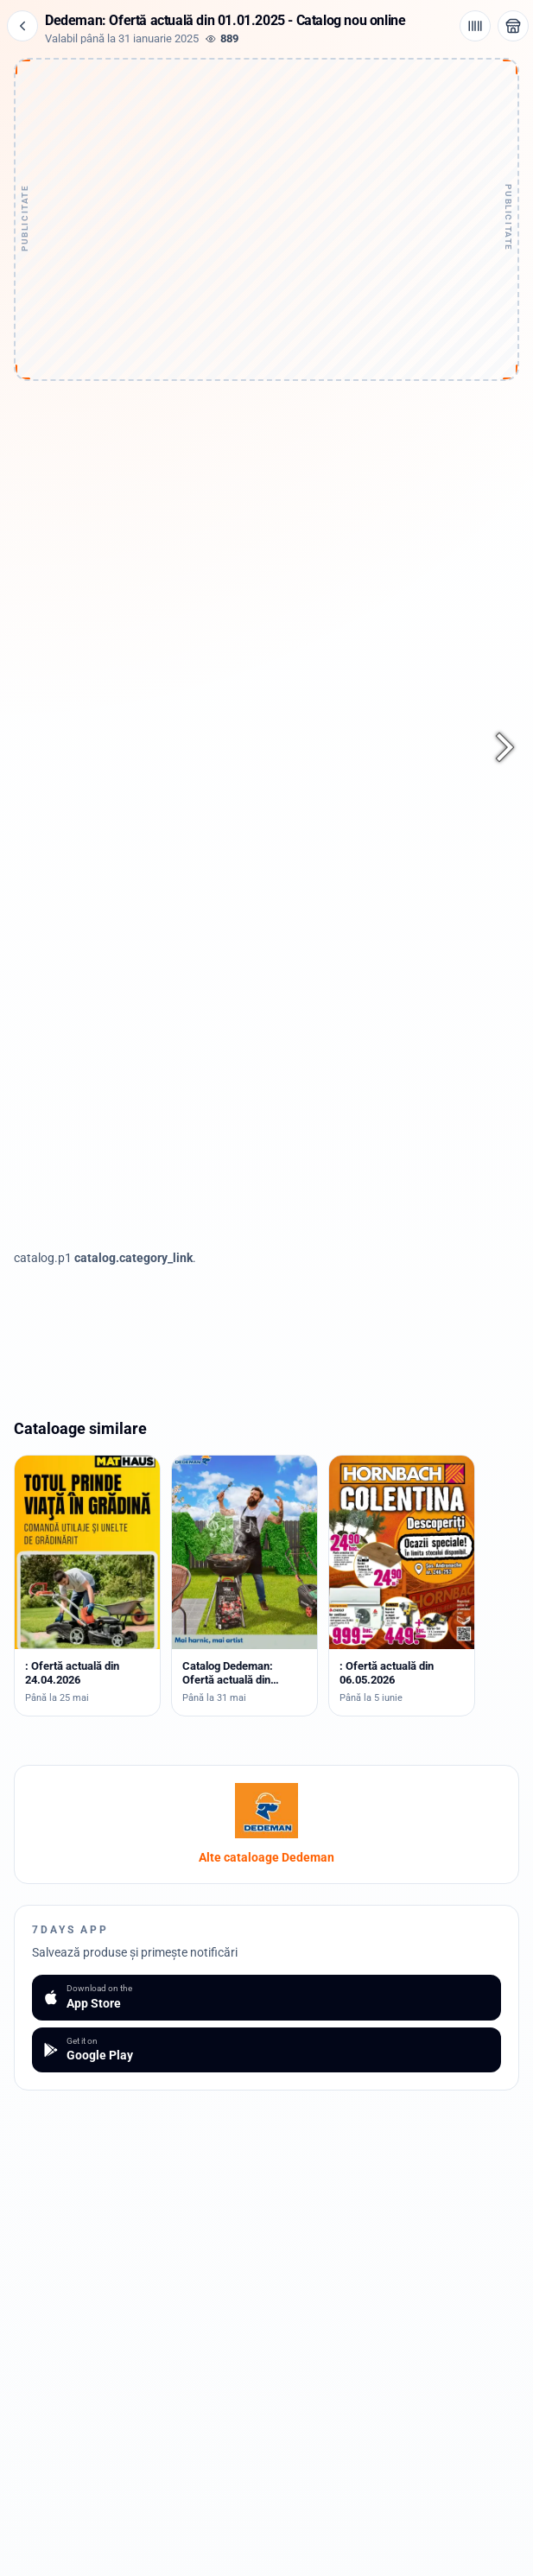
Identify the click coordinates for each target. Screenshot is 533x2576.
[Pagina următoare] (495, 747)
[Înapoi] (22, 25)
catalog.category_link (133, 1258)
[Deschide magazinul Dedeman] (513, 25)
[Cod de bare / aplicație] (475, 25)
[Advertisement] (267, 171)
